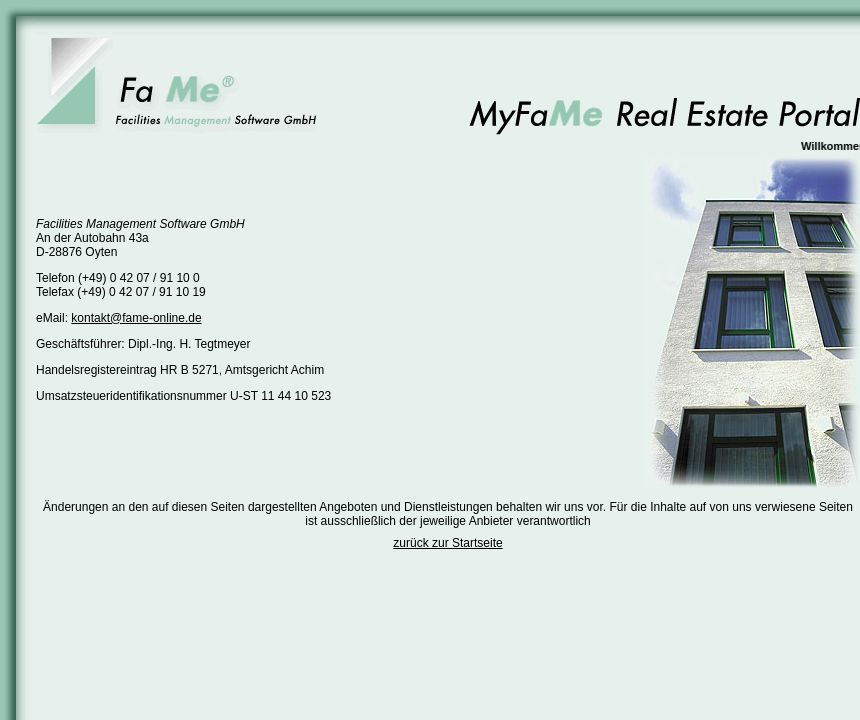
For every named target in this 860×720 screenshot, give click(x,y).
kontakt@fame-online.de (136, 318)
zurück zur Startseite (447, 543)
